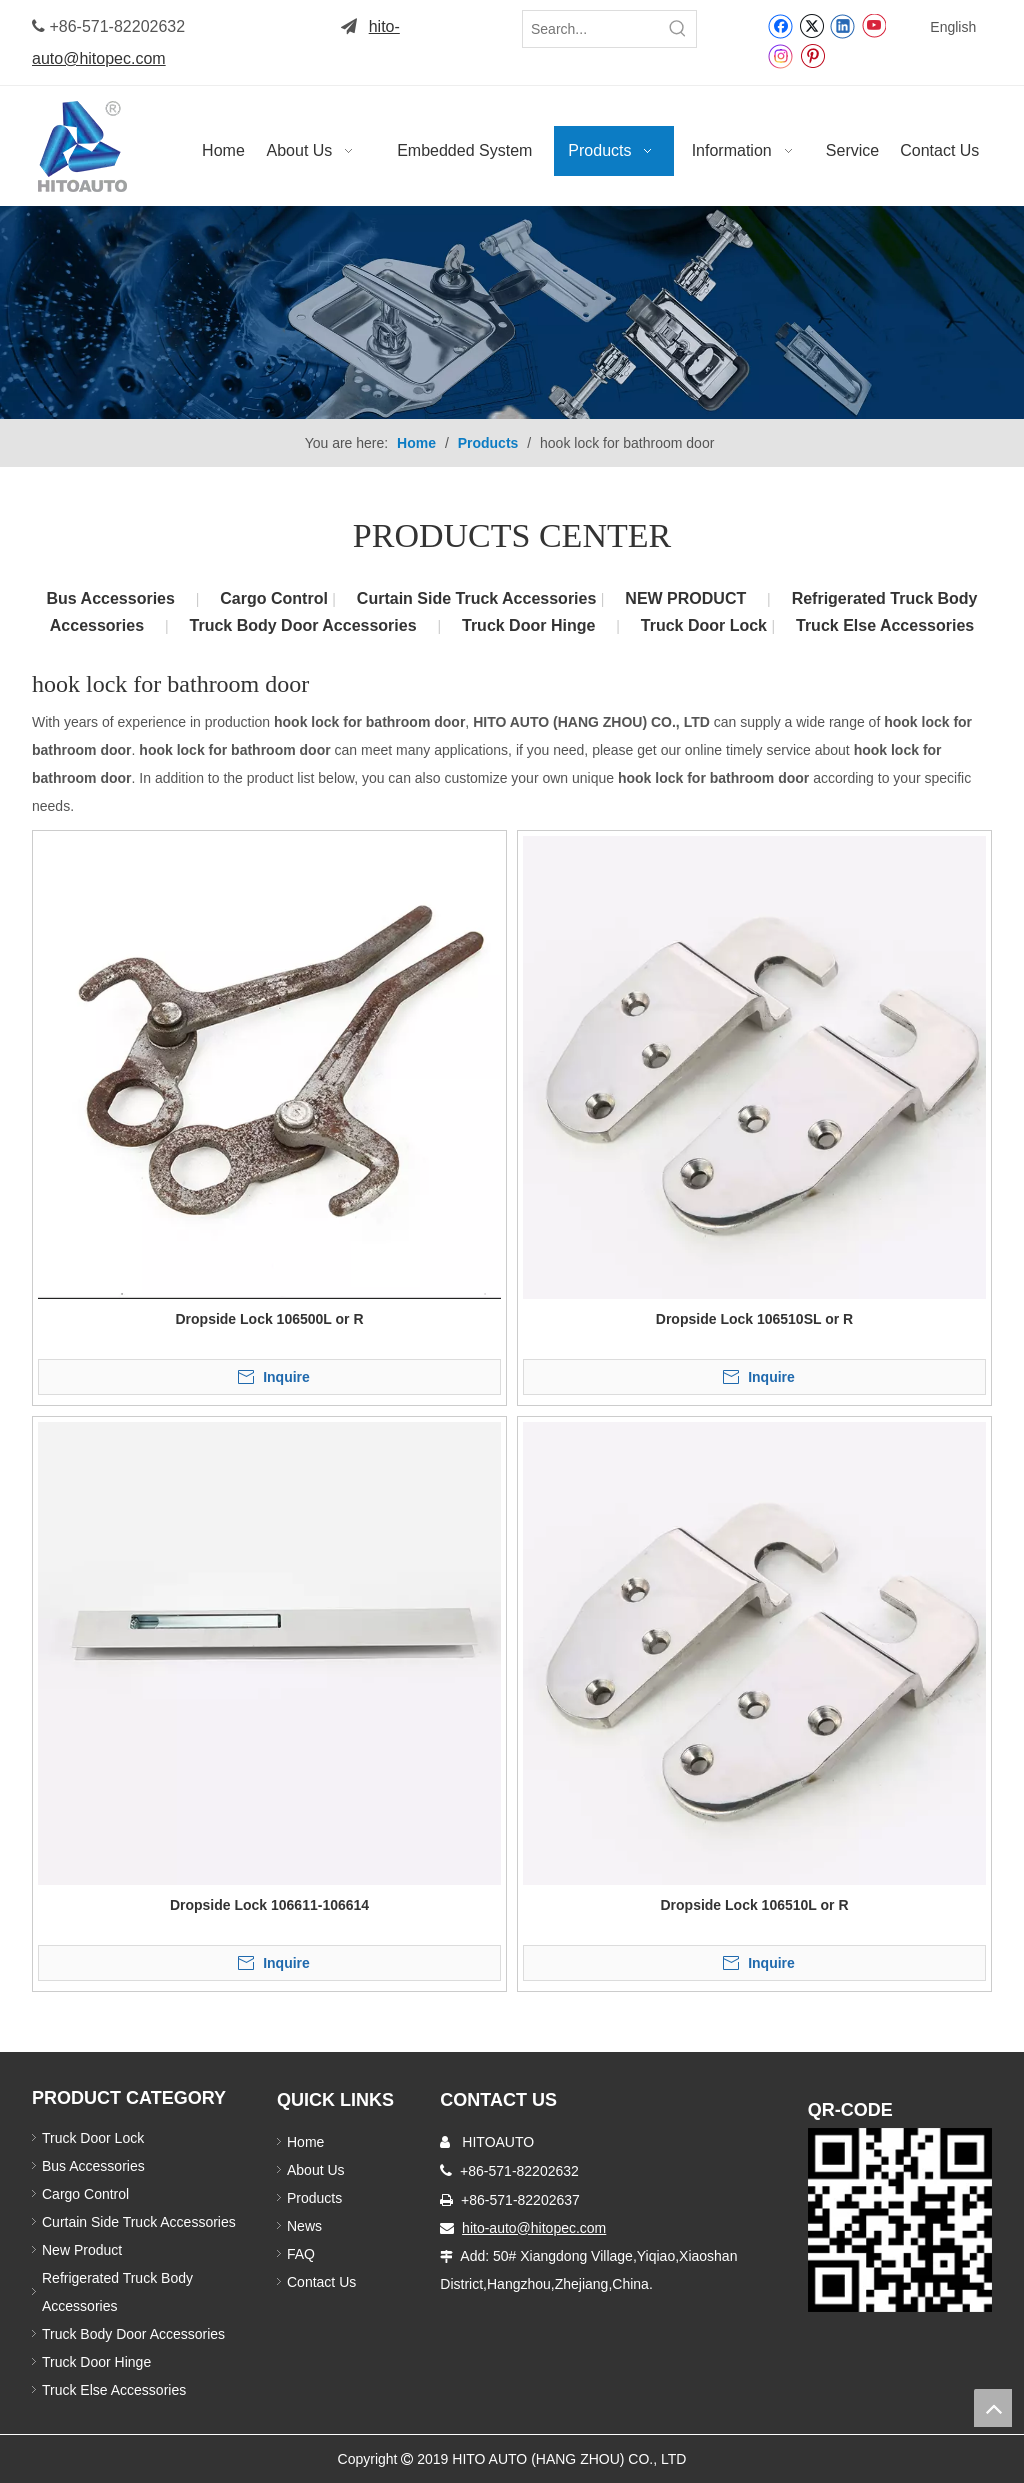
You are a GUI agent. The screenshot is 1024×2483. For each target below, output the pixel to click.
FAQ (301, 2254)
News (304, 2226)
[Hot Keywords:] (678, 29)
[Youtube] (873, 25)
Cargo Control (276, 598)
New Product (84, 2250)
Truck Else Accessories (885, 625)
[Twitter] (811, 25)
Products (314, 2198)
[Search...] (591, 29)
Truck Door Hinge (528, 625)
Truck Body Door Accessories (303, 625)
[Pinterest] (812, 55)
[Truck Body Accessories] (512, 312)
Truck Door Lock (706, 625)
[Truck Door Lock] (900, 2220)
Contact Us (321, 2282)
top (993, 2408)
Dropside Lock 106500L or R (269, 1319)
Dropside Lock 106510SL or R (754, 1319)
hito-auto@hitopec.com (534, 2228)
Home (305, 2142)
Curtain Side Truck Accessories (479, 598)
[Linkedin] (842, 25)
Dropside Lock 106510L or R (754, 1905)
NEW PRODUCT (685, 598)
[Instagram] (781, 55)
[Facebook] (780, 25)
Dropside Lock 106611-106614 (269, 1905)
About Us (316, 2170)
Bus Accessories (111, 598)
